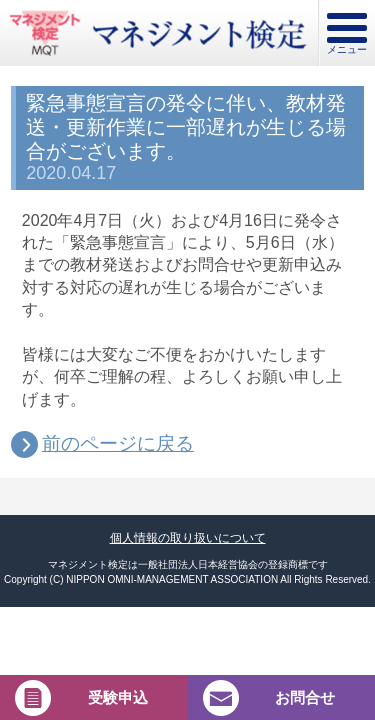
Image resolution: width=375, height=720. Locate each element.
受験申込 (118, 697)
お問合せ (305, 697)
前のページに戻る (118, 444)
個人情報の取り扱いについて (188, 538)
